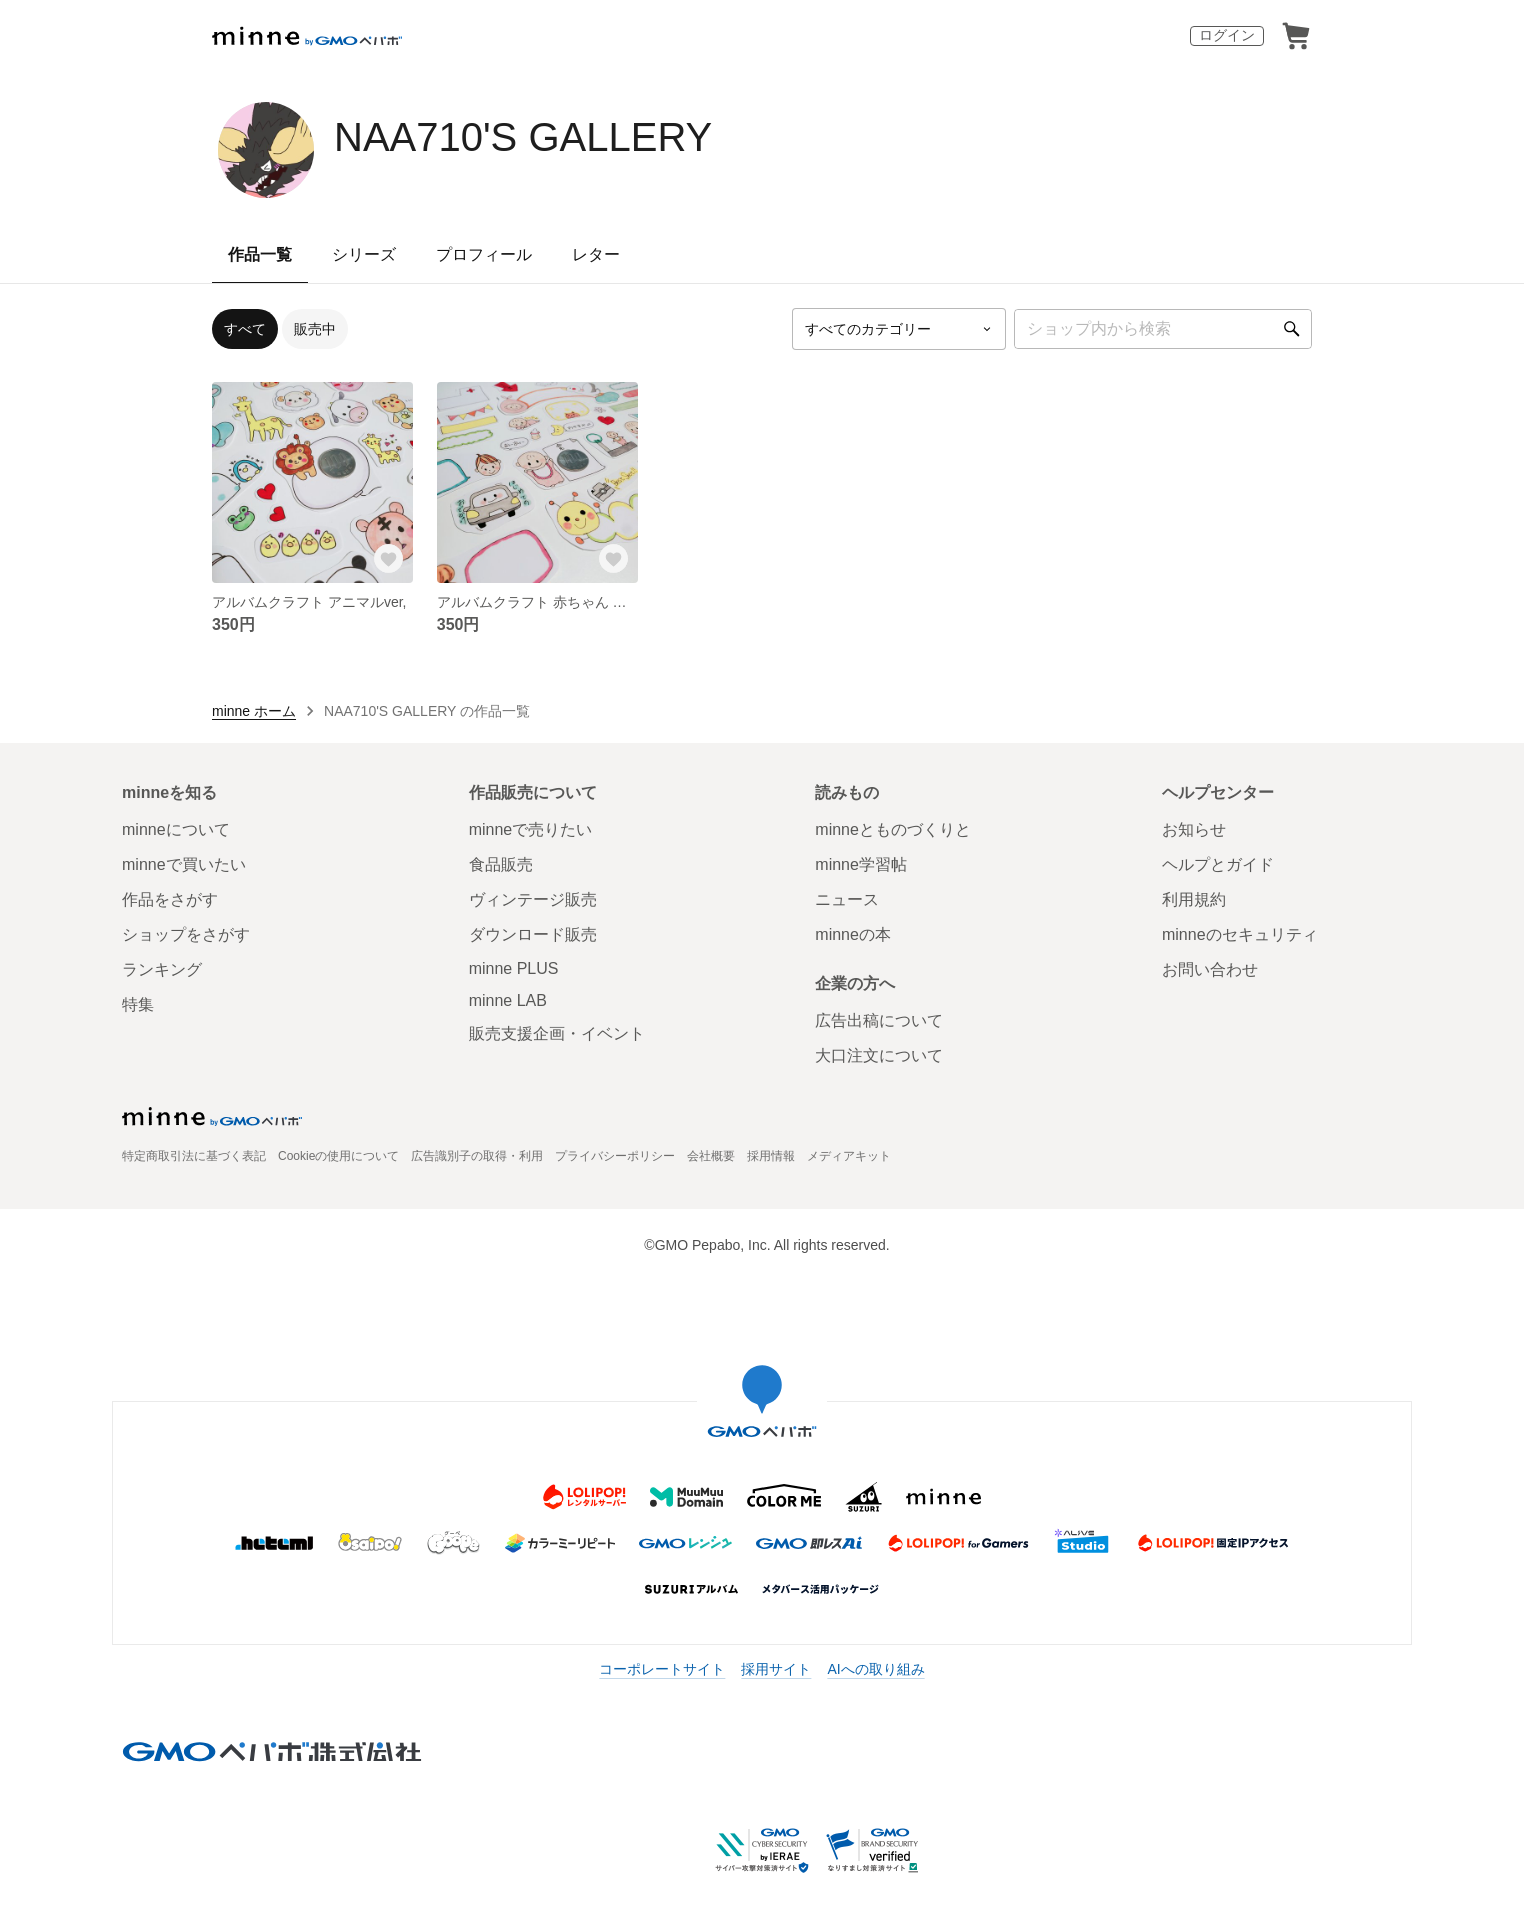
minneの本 (853, 934)
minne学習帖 (861, 864)
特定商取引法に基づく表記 (194, 1156)
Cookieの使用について (338, 1156)
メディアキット (849, 1156)
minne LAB (508, 1000)
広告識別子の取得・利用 (477, 1156)
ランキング (162, 969)
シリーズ (364, 254)
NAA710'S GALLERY (523, 137)
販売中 (315, 329)
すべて (245, 329)
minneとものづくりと (893, 829)
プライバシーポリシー (615, 1156)
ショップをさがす (186, 934)
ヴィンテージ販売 (533, 899)
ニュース (847, 899)
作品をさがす (170, 899)
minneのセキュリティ (1240, 934)
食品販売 (501, 864)
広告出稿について (879, 1020)
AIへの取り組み (875, 1669)
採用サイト (776, 1669)
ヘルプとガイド (1218, 864)
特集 (138, 1004)
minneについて (176, 829)
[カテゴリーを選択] (899, 329)
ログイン (1227, 35)
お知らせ (1194, 829)
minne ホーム (254, 711)
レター (596, 254)
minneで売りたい (531, 829)
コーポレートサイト (662, 1669)
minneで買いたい (184, 864)
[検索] (1292, 329)
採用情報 (771, 1156)
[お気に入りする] (389, 559)
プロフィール (484, 254)
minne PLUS (514, 968)
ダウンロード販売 (533, 934)
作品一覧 (260, 254)
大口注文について (879, 1055)
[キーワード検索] (1163, 329)
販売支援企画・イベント (557, 1033)
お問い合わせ (1210, 969)
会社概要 (711, 1156)
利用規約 (1194, 899)
